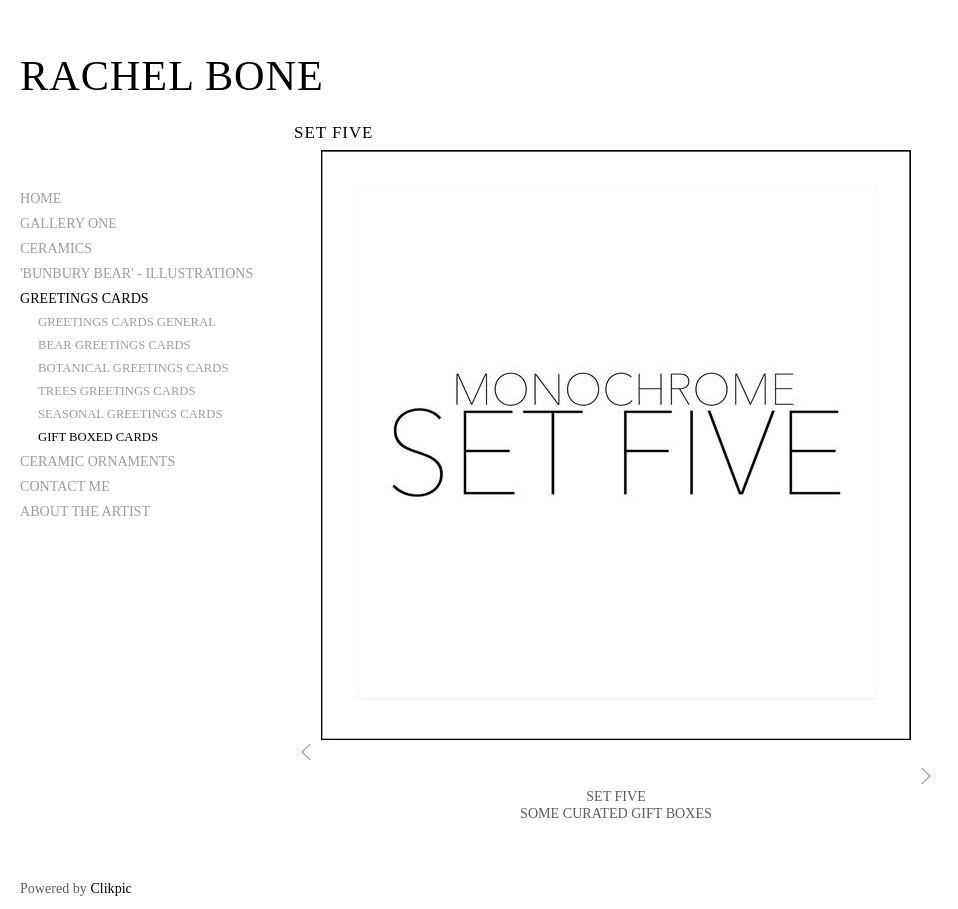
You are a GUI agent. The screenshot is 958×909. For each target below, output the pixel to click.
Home (40, 198)
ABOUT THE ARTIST (85, 511)
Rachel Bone (172, 75)
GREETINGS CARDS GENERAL (127, 322)
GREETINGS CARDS (84, 298)
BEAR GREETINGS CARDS (114, 345)
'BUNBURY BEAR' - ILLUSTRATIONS (136, 273)
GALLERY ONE (68, 223)
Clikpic (110, 888)
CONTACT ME (65, 486)
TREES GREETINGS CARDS (117, 391)
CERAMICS (56, 248)
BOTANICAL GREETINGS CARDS (133, 368)
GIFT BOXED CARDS (98, 437)
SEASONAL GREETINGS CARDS (130, 414)
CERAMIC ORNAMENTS (97, 461)
